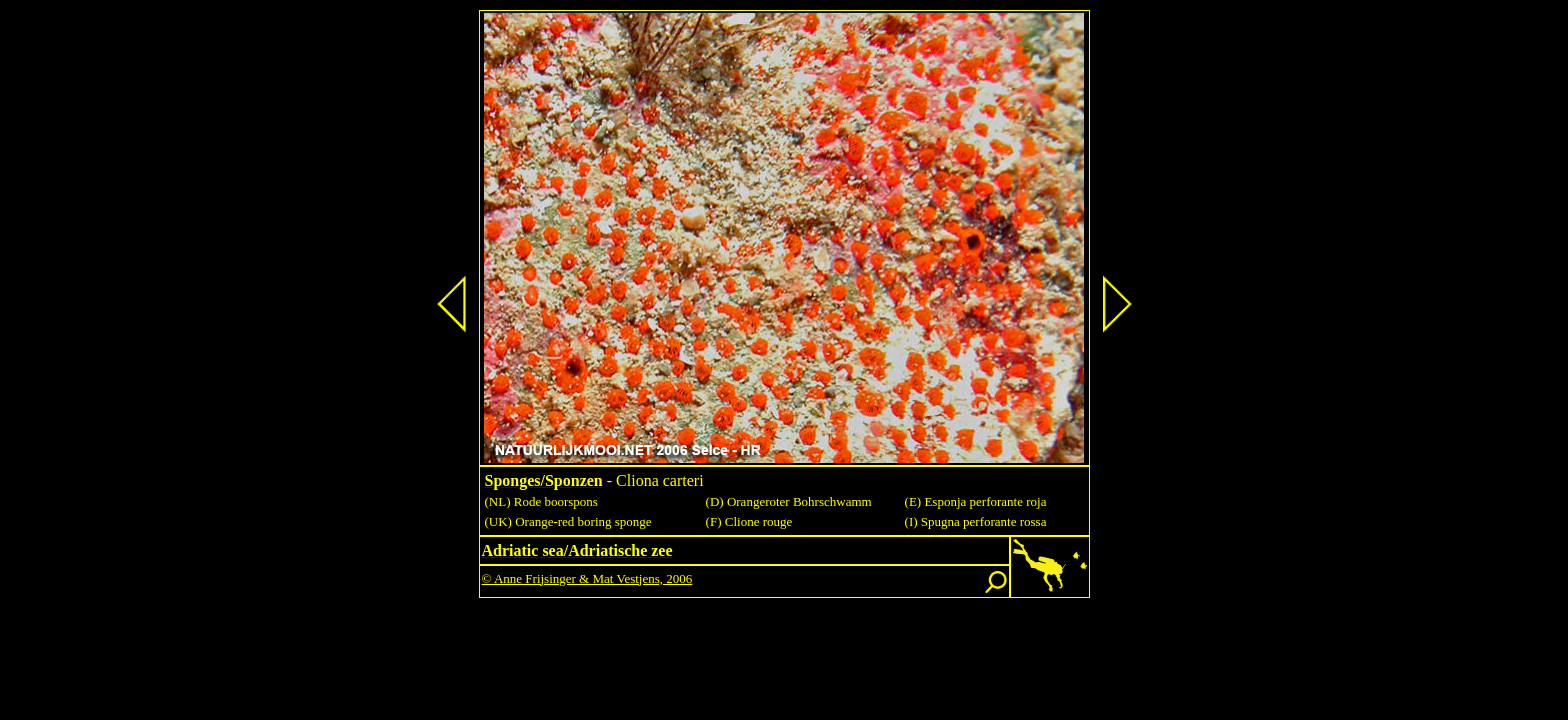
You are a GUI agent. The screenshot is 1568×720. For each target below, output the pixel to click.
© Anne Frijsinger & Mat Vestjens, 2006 (587, 578)
